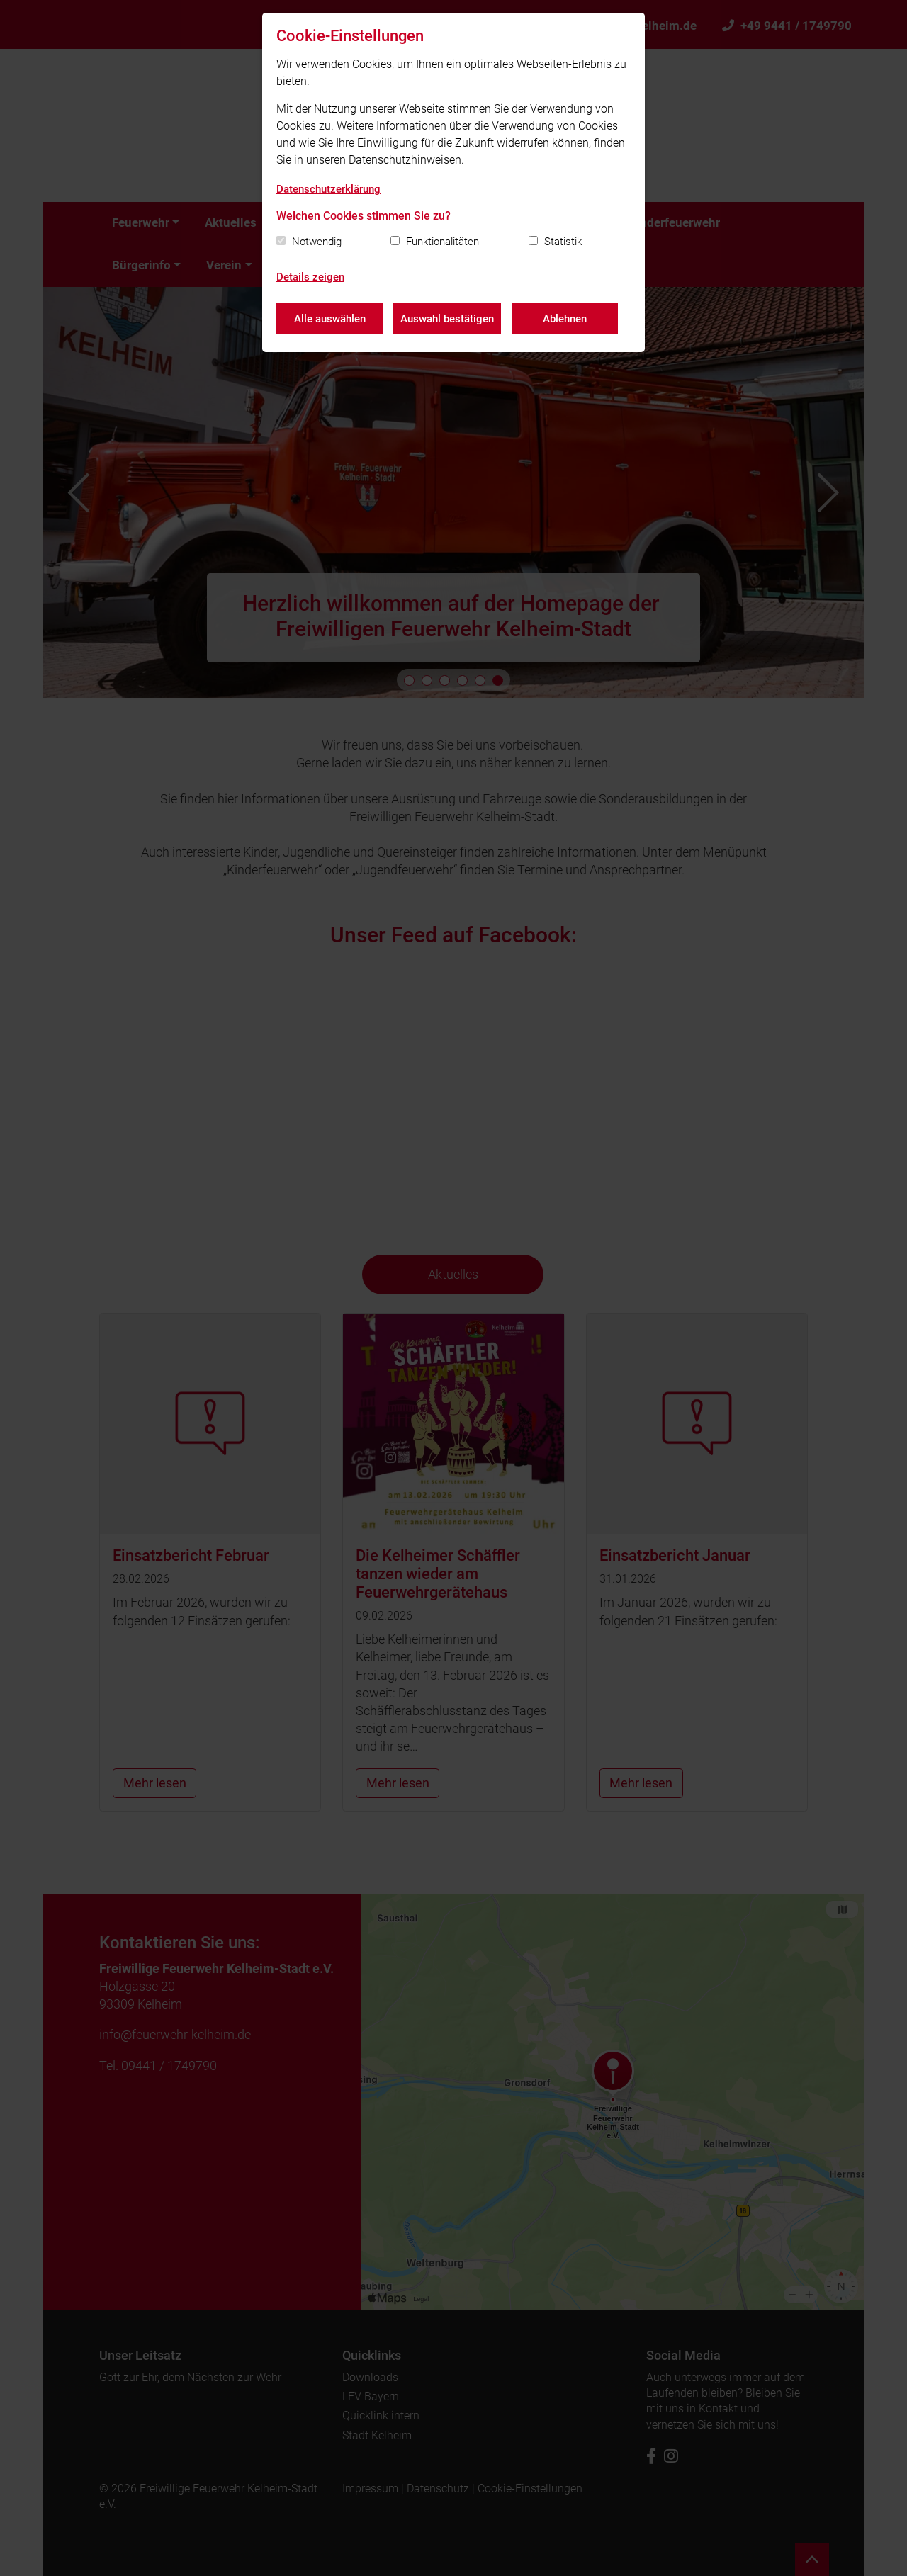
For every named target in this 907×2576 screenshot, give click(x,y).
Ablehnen (565, 318)
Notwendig (317, 241)
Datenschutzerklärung (328, 189)
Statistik (563, 241)
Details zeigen (310, 277)
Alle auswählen (330, 318)
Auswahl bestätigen (447, 318)
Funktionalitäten (442, 241)
